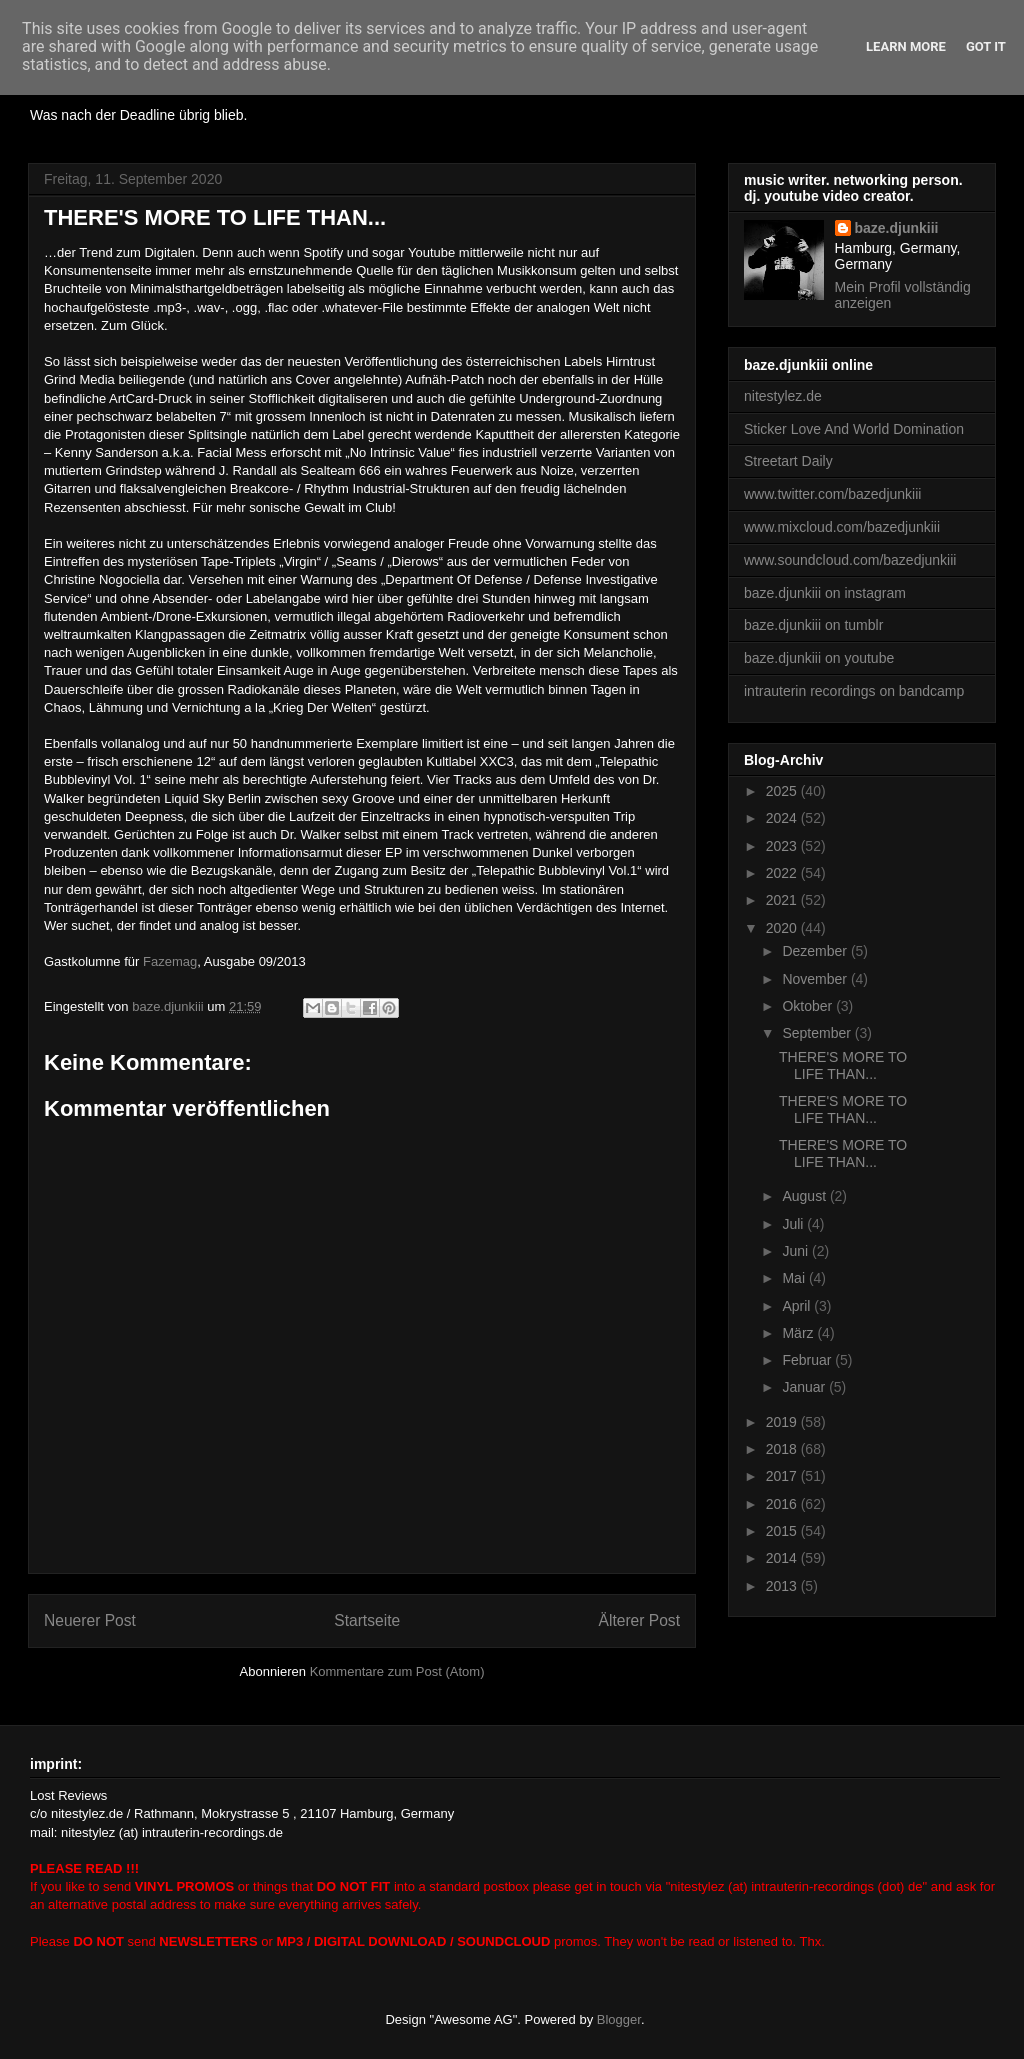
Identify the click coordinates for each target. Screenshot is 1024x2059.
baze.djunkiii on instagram (825, 593)
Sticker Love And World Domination (854, 429)
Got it (986, 46)
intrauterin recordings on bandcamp (854, 691)
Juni (797, 1251)
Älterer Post (639, 1620)
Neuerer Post (90, 1620)
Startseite (367, 1620)
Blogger (619, 2019)
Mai (795, 1278)
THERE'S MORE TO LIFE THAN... (843, 1065)
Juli (794, 1224)
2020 (783, 928)
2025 (783, 791)
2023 (783, 846)
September (818, 1033)
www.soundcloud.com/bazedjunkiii (850, 560)
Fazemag (170, 961)
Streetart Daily (788, 461)
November (816, 979)
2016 (783, 1504)
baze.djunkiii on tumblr (813, 625)
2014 (783, 1558)
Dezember (816, 951)
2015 (783, 1531)
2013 (783, 1586)
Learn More (906, 46)
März (799, 1333)
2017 (783, 1476)
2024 (783, 818)
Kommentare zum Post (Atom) (397, 1671)
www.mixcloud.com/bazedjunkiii (842, 527)
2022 (783, 873)
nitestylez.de (783, 396)
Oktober (809, 1006)
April (798, 1306)
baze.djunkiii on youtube (819, 658)
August (805, 1196)
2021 (783, 900)
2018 (783, 1449)
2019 (783, 1422)
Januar (805, 1387)
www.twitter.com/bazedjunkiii (832, 494)
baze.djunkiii (897, 228)
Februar (808, 1360)
